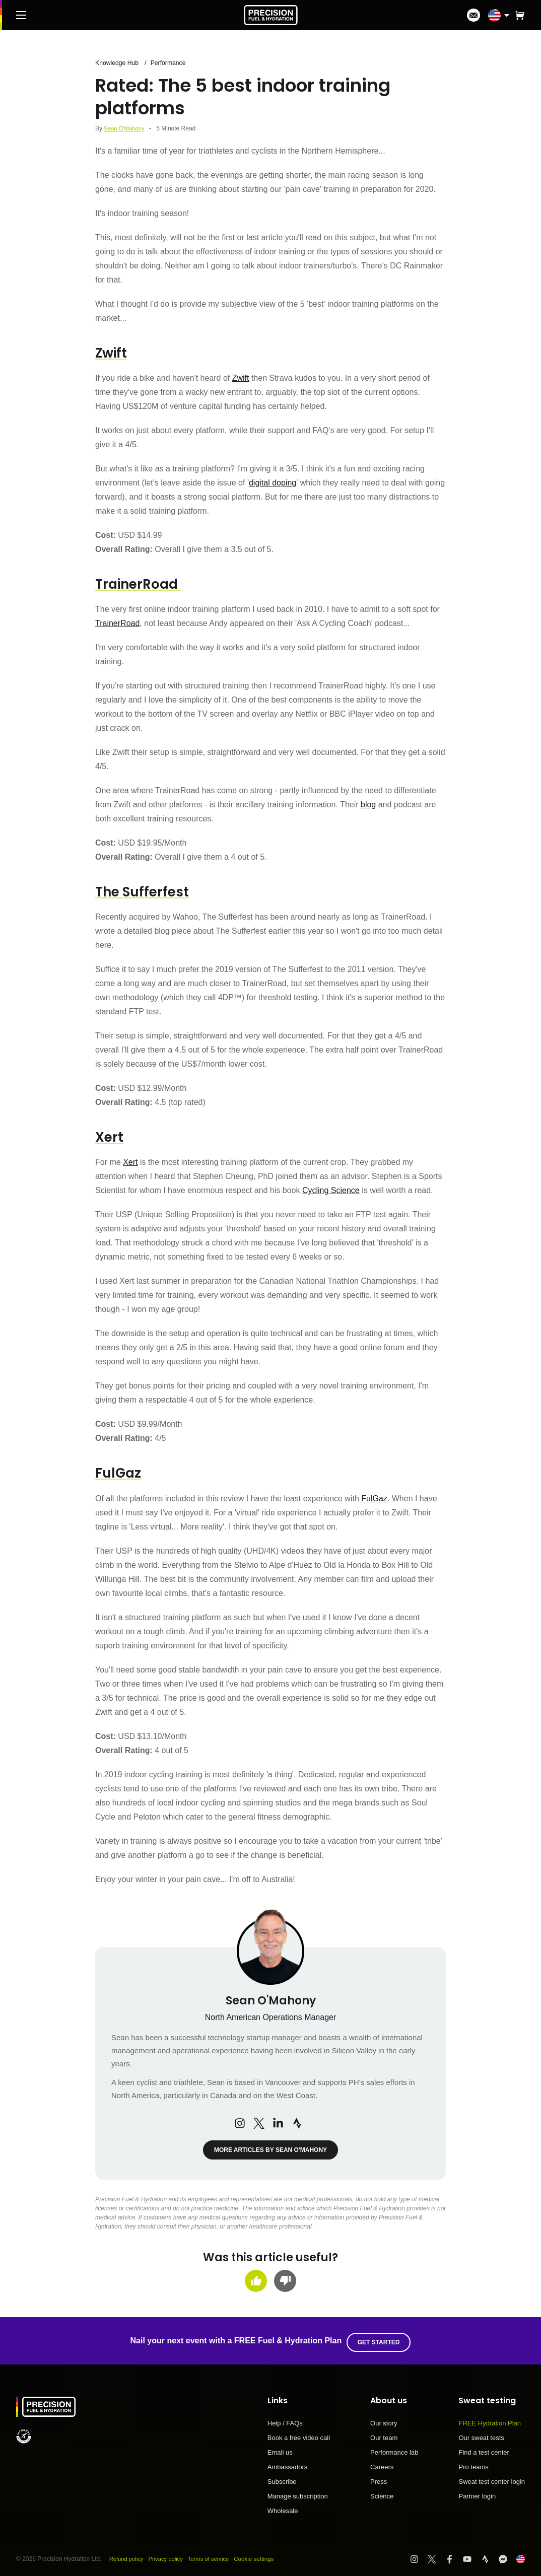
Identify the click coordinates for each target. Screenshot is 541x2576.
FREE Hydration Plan (489, 2419)
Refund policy (127, 2555)
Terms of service (215, 2555)
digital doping (272, 482)
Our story (383, 2419)
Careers (381, 2463)
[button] (520, 15)
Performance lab (394, 2449)
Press (378, 2478)
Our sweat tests (481, 2434)
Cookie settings (262, 2555)
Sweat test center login (491, 2478)
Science (381, 2492)
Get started (380, 2338)
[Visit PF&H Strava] (490, 2555)
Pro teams (473, 2463)
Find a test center (483, 2449)
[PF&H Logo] (271, 15)
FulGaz (374, 1498)
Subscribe (282, 2478)
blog (368, 804)
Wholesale (282, 2507)
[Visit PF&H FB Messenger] (507, 2555)
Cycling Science (331, 1190)
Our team (383, 2434)
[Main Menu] (21, 15)
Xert (130, 1162)
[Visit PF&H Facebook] (454, 2555)
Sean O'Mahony (125, 128)
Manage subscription (297, 2492)
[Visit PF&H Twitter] (436, 2555)
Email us (280, 2449)
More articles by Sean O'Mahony (270, 2149)
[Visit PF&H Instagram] (419, 2555)
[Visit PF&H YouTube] (472, 2555)
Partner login (477, 2492)
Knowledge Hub (118, 62)
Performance (171, 62)
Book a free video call (298, 2434)
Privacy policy (169, 2555)
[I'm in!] (473, 15)
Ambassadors (287, 2463)
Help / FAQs (285, 2419)
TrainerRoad (117, 623)
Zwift (240, 378)
